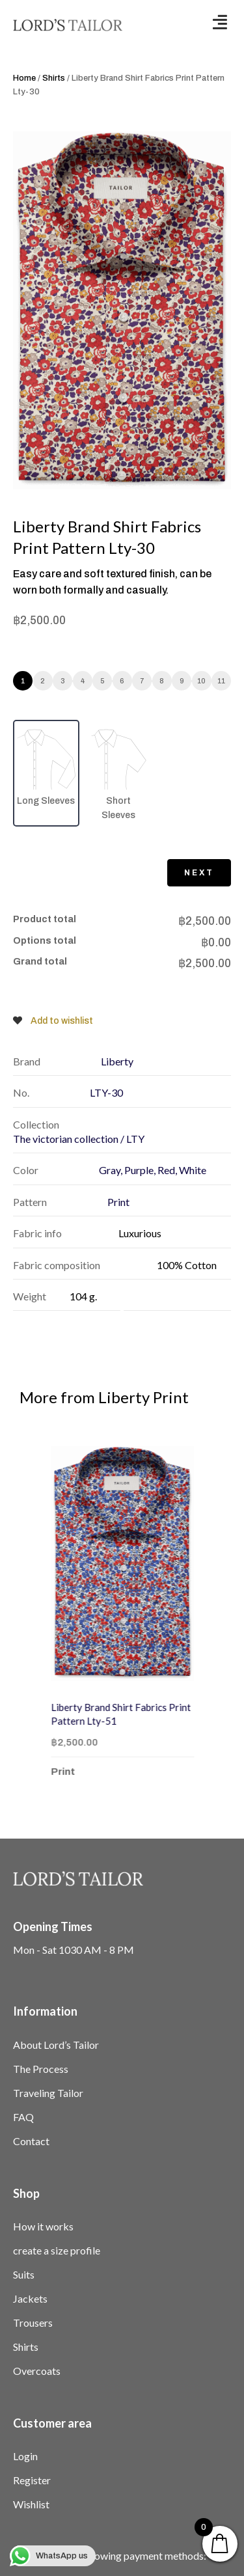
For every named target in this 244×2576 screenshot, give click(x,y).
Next (199, 872)
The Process (40, 2068)
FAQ (23, 2117)
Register (32, 2480)
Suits (23, 2274)
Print (81, 1771)
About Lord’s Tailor (56, 2044)
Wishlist (31, 2504)
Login (25, 2456)
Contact (31, 2141)
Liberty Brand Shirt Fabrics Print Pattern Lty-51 (139, 1714)
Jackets (30, 2298)
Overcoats (37, 2370)
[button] (220, 22)
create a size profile (56, 2250)
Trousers (33, 2322)
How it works (43, 2226)
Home (24, 78)
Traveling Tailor (48, 2093)
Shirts (53, 78)
